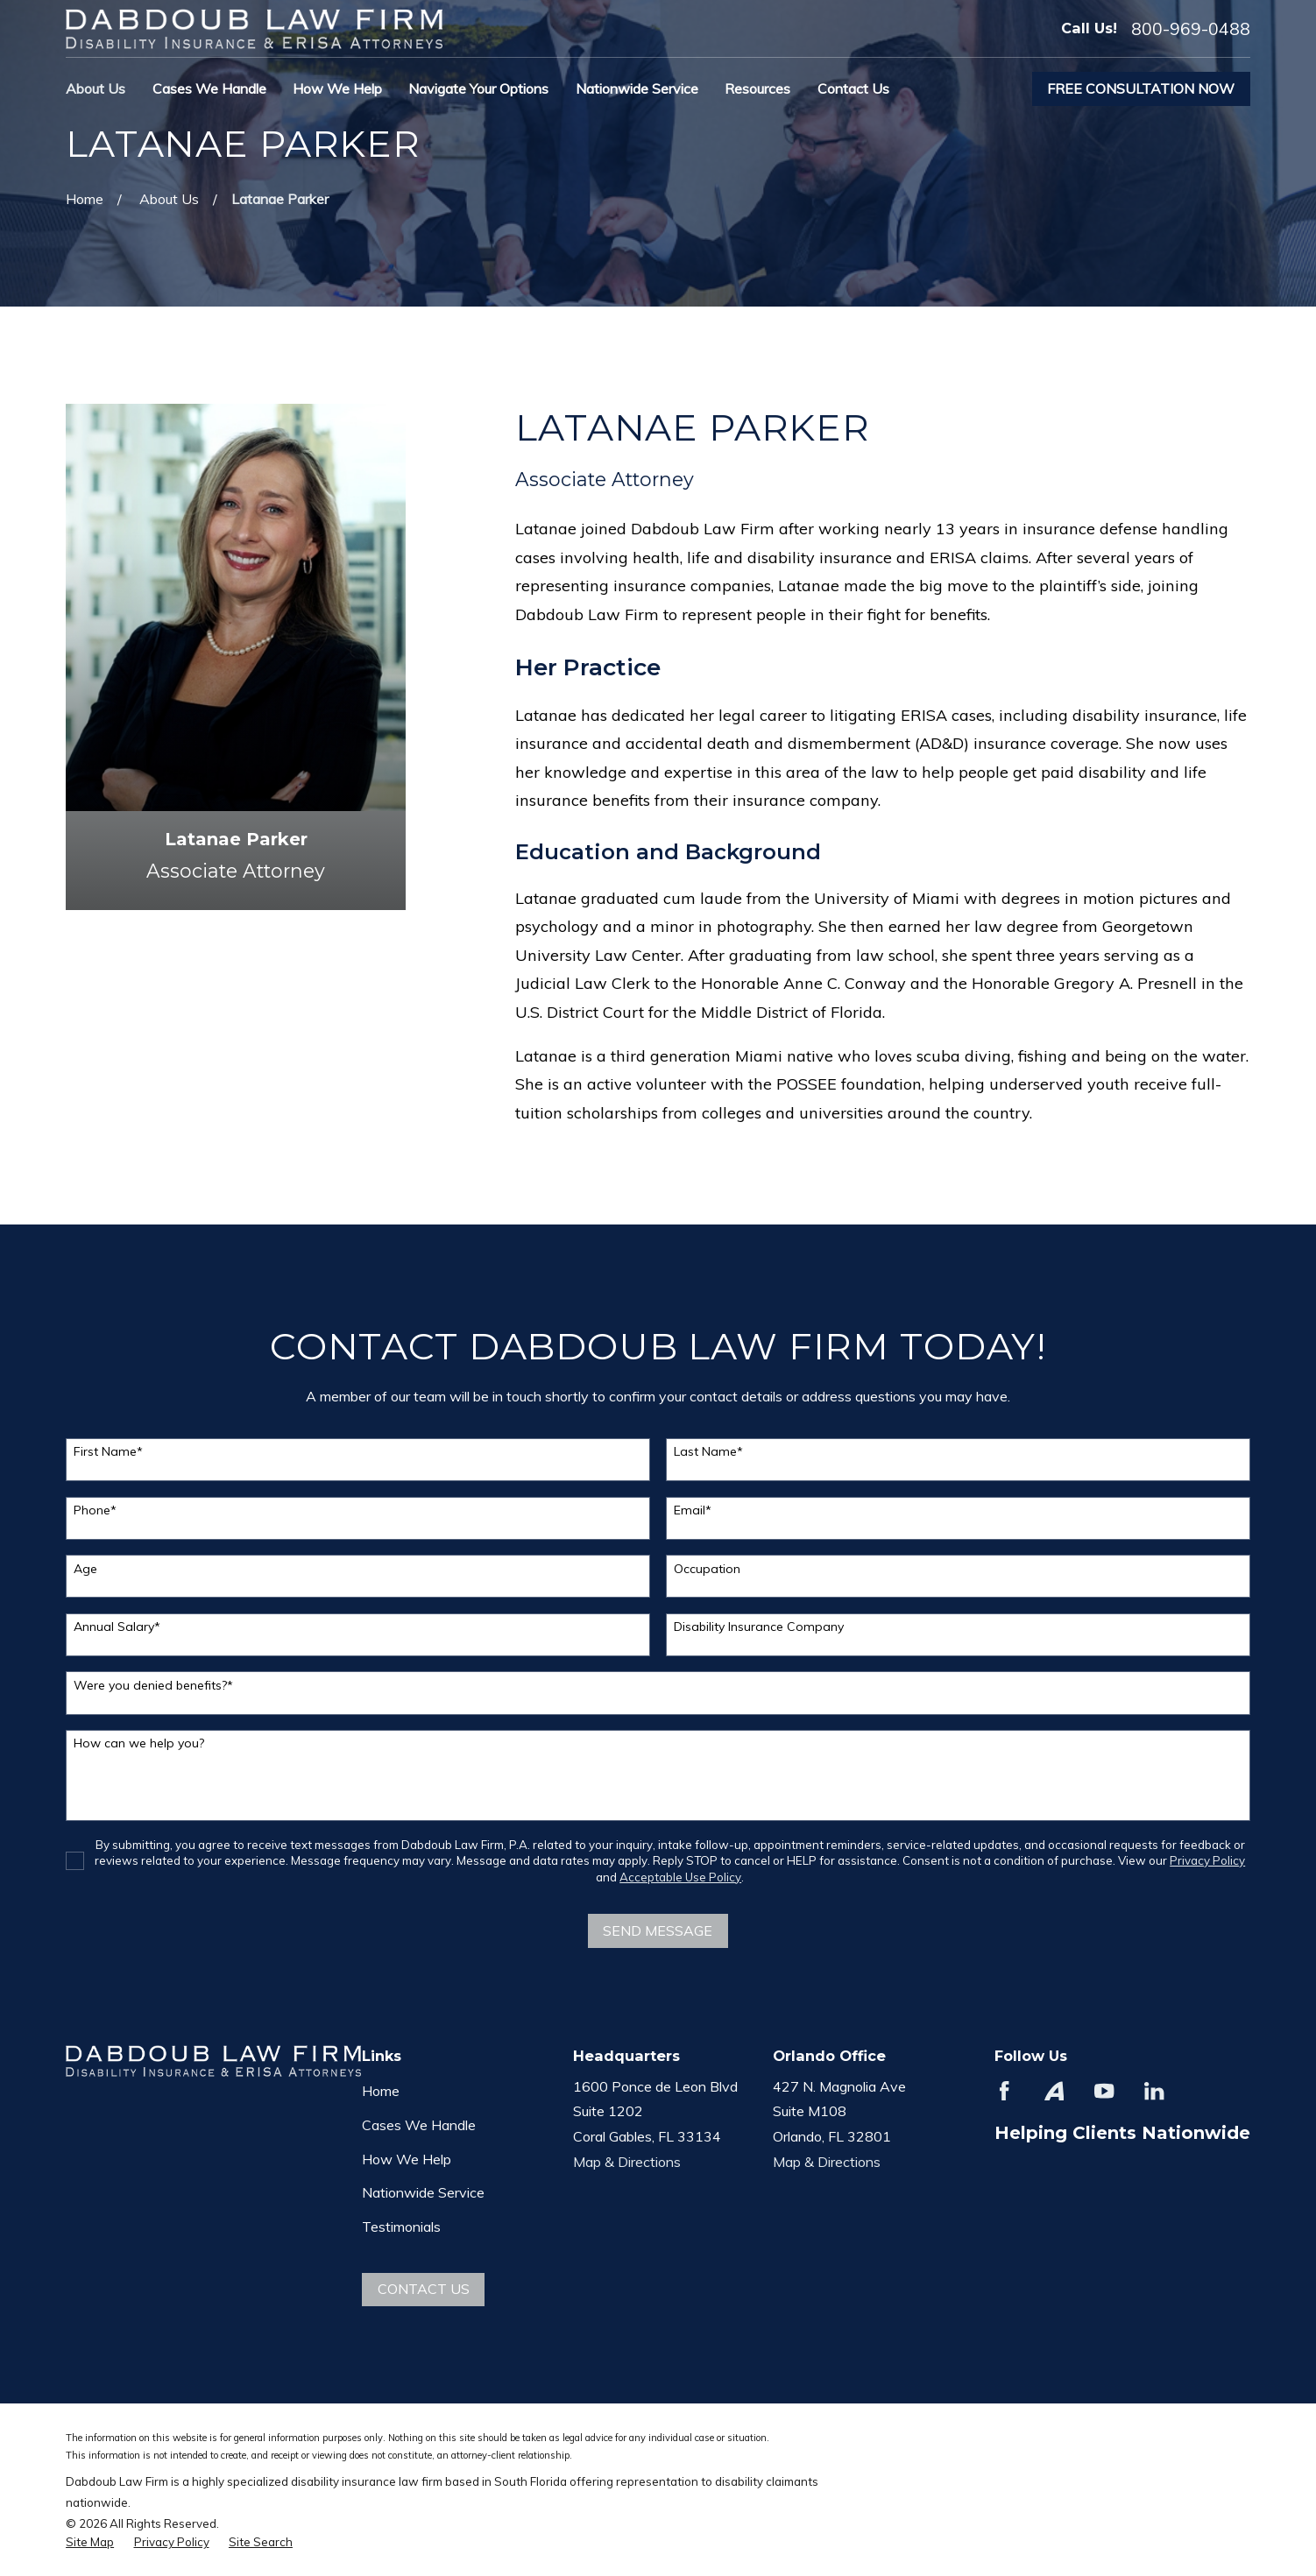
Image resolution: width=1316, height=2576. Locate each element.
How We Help (406, 2159)
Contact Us (424, 2288)
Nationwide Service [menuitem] (637, 88)
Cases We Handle (419, 2125)
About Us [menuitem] (95, 88)
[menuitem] (90, 2542)
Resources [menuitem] (757, 88)
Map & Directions (627, 2161)
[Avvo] (1054, 2090)
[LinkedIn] (1154, 2090)
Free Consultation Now (1141, 88)
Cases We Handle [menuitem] (209, 88)
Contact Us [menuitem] (853, 88)
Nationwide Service (423, 2192)
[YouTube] (1104, 2090)
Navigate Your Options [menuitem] (478, 88)
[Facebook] (1004, 2090)
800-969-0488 (1190, 29)
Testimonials (401, 2226)
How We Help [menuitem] (337, 88)
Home (381, 2091)
